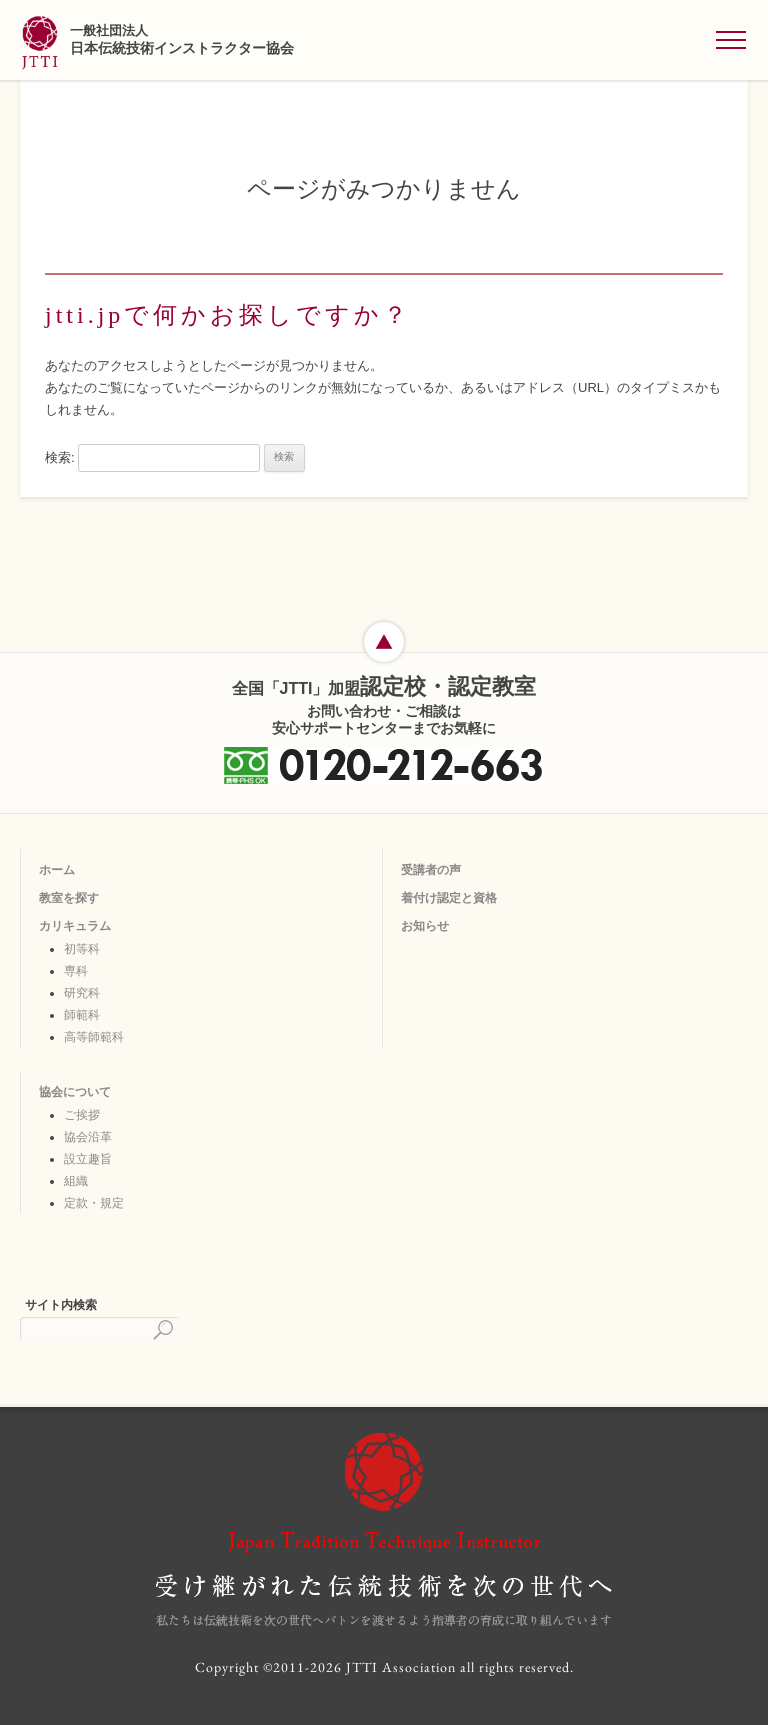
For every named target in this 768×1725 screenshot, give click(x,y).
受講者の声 (431, 870)
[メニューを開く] (731, 40)
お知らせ (425, 926)
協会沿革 (88, 1137)
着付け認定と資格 (449, 898)
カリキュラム (75, 926)
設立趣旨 (88, 1159)
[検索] (100, 1329)
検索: (60, 456)
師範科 (82, 1015)
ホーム (57, 870)
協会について (75, 1092)
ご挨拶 (82, 1115)
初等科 (82, 949)
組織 (76, 1181)
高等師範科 (94, 1037)
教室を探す (69, 898)
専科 (76, 971)
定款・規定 (94, 1203)
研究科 (82, 993)
